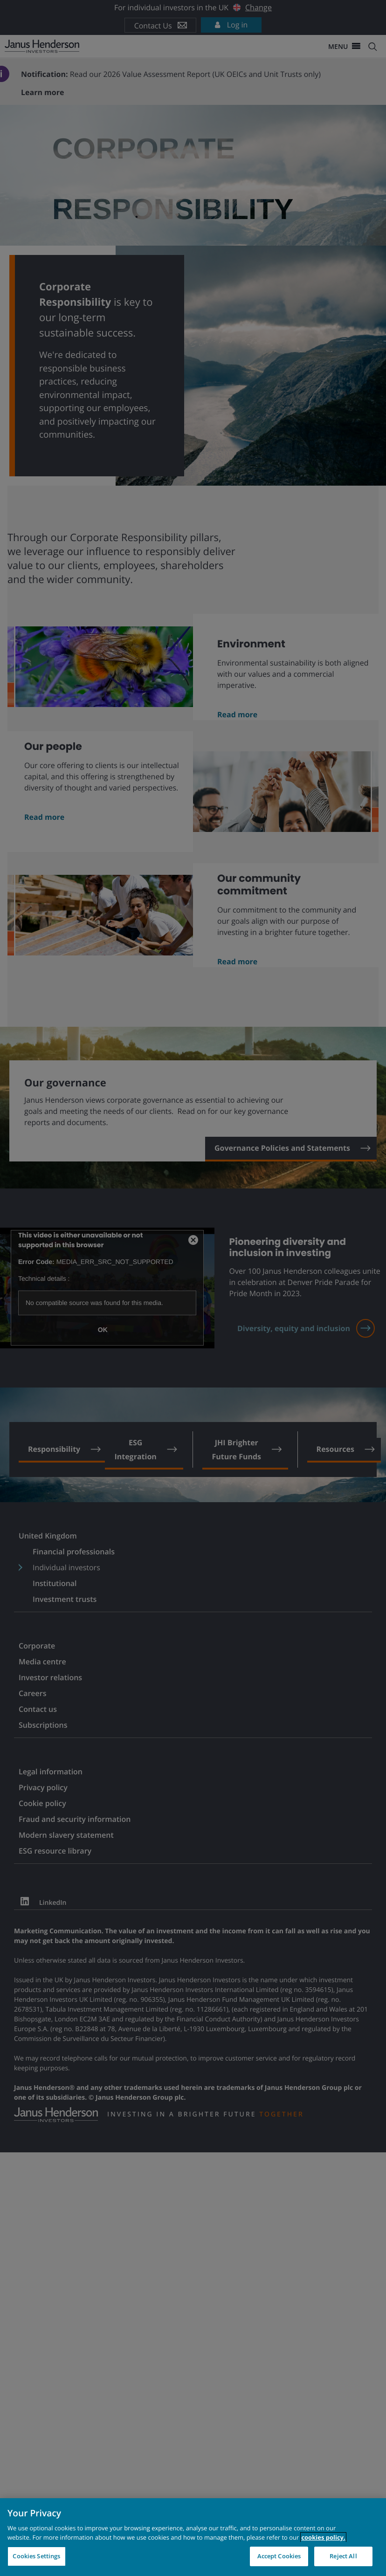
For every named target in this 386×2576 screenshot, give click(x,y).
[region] (193, 2537)
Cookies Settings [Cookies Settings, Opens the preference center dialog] (36, 2556)
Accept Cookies (279, 2556)
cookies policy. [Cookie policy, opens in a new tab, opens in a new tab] (323, 2537)
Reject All (343, 2556)
